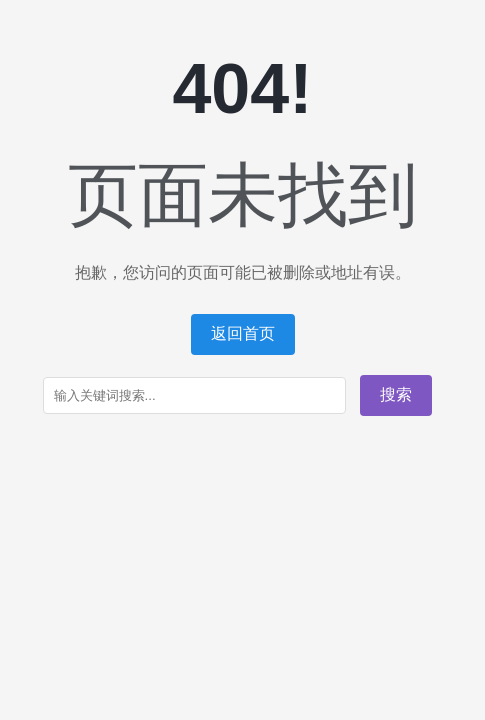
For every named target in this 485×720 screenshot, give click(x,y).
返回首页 (243, 333)
